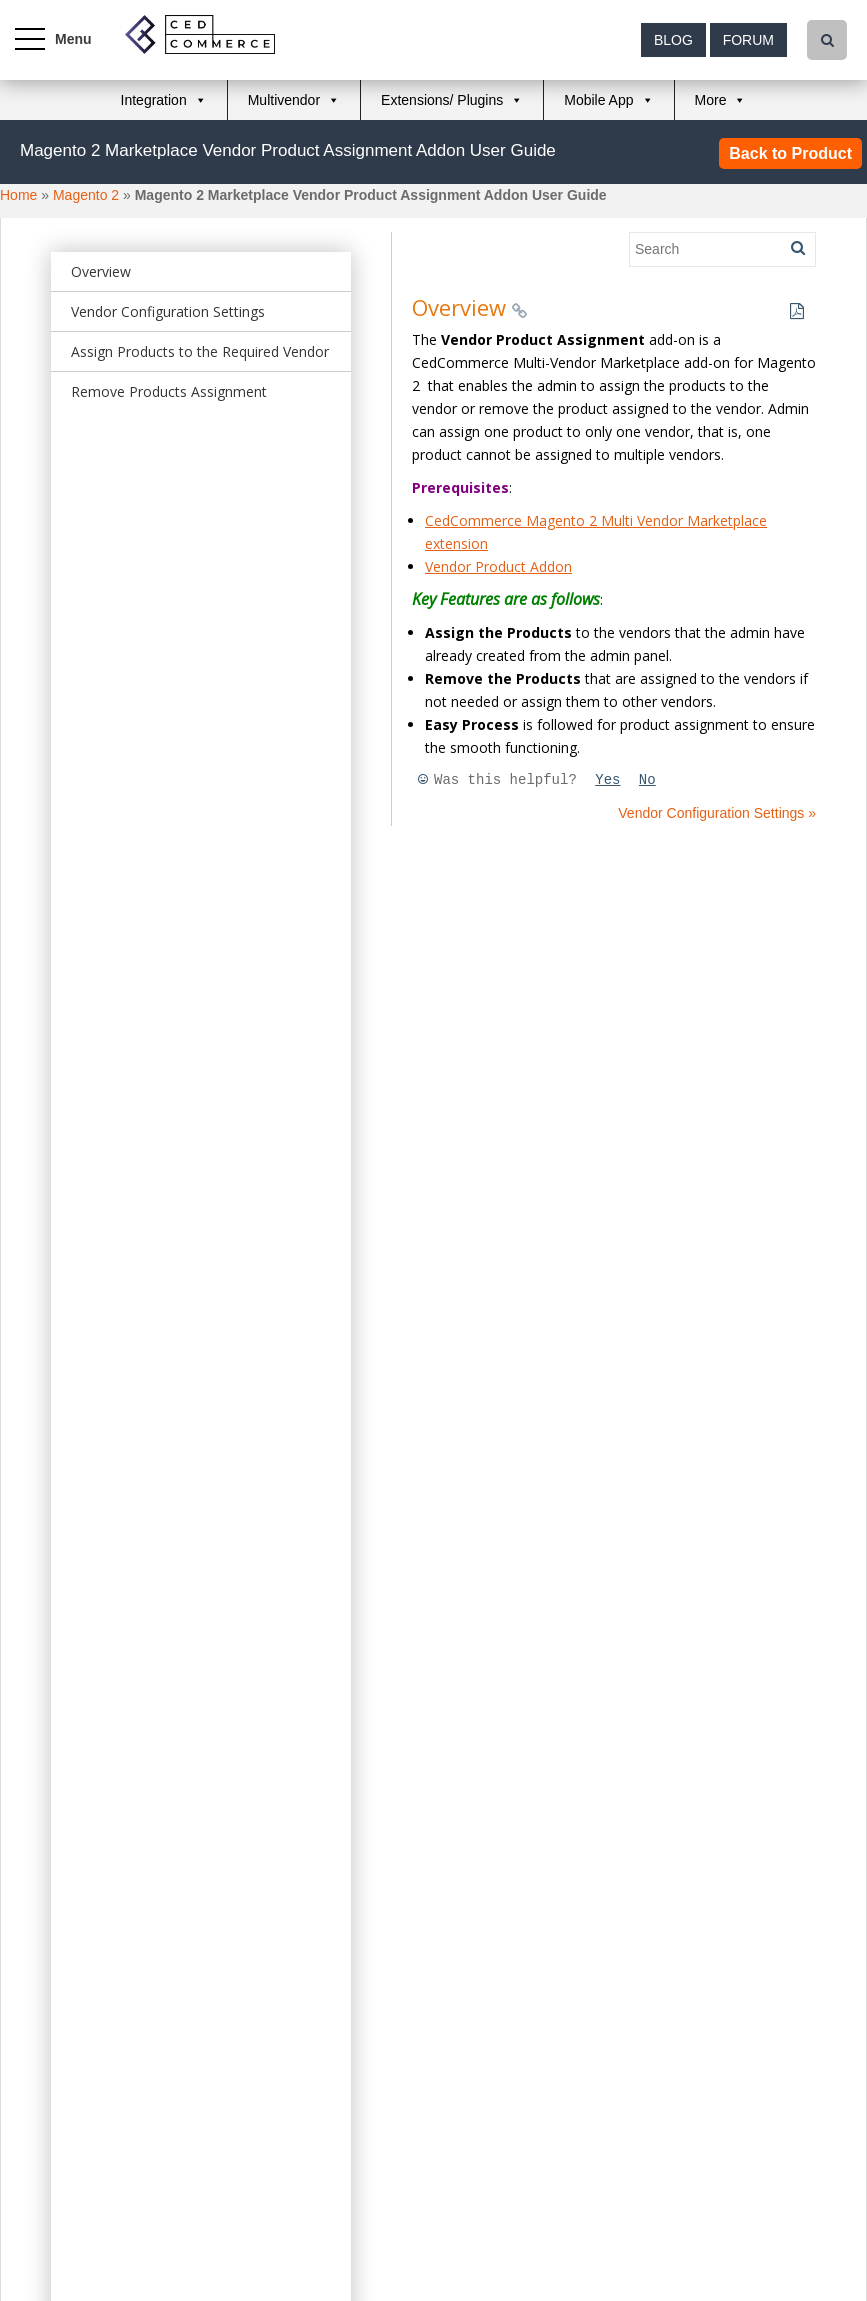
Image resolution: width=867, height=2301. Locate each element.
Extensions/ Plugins (442, 100)
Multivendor (284, 100)
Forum (748, 40)
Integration (154, 100)
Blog (673, 40)
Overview (101, 271)
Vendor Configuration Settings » (717, 813)
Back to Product (790, 153)
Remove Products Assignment (169, 391)
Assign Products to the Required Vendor (200, 351)
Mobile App (598, 100)
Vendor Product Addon (498, 566)
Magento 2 (86, 195)
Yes (607, 780)
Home (18, 195)
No (647, 780)
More (711, 100)
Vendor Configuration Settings (168, 311)
